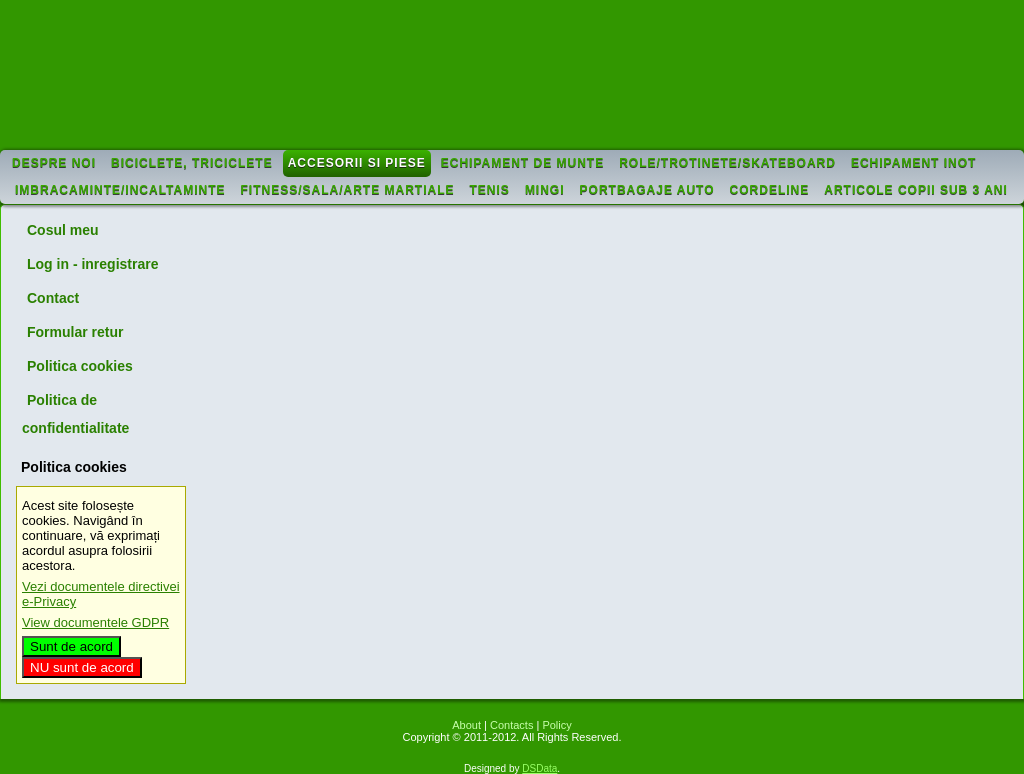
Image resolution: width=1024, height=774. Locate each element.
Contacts (511, 725)
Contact (53, 298)
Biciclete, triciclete (192, 163)
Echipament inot (913, 163)
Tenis (490, 190)
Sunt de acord (71, 646)
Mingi (545, 190)
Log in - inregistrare (92, 264)
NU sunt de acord (82, 667)
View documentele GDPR (95, 622)
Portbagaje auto (647, 190)
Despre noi (54, 163)
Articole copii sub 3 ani (916, 190)
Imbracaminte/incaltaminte (120, 190)
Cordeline (770, 190)
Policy (556, 725)
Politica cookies (80, 366)
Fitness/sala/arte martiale (348, 190)
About (466, 725)
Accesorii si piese (357, 163)
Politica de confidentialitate (75, 414)
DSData (539, 768)
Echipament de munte (522, 163)
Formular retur (75, 332)
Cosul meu (63, 230)
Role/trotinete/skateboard (727, 163)
